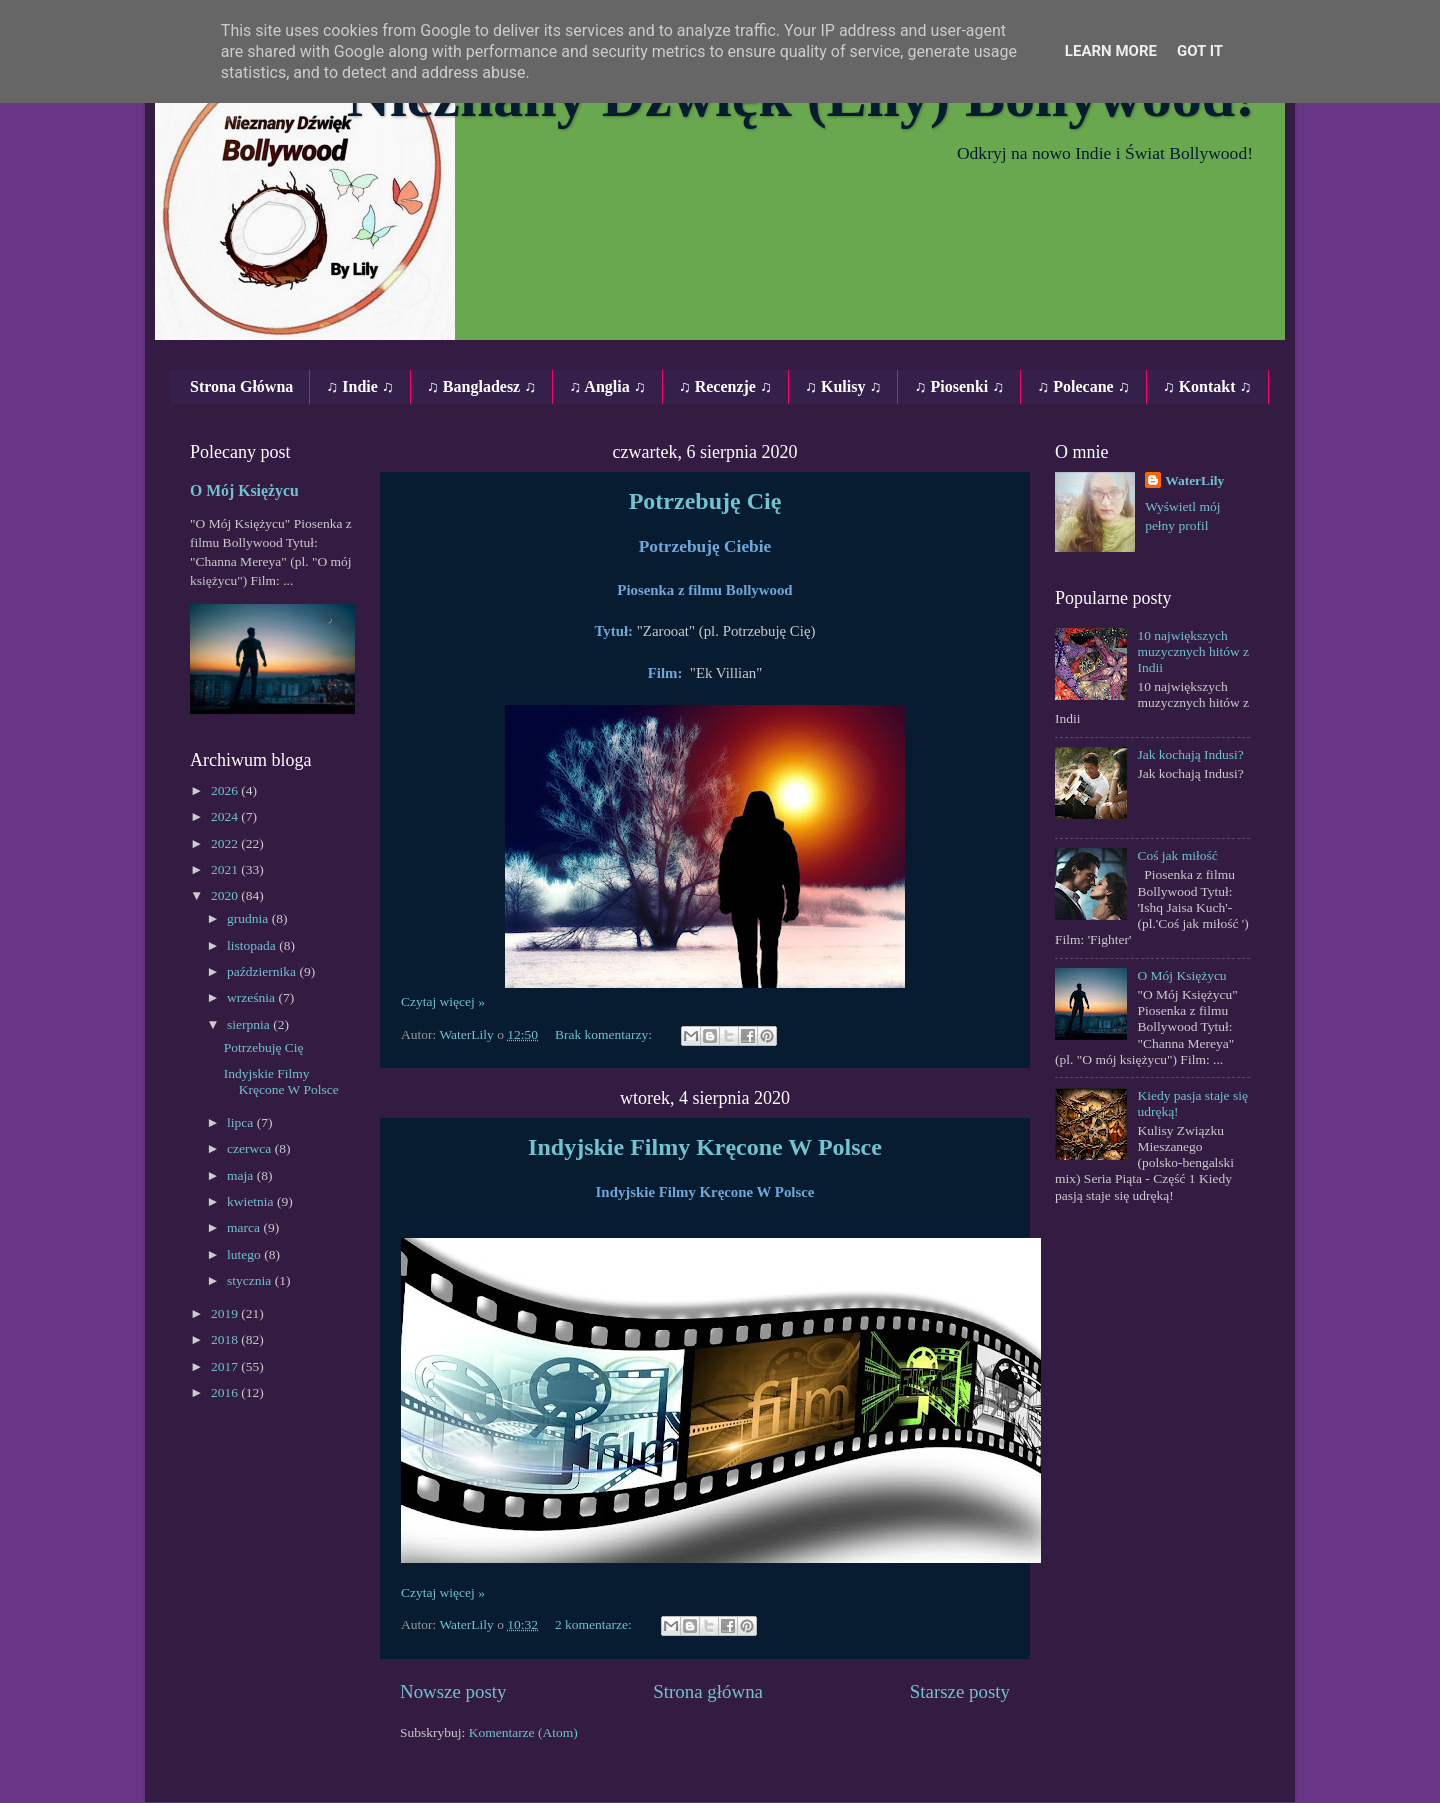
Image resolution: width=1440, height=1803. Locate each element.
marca (245, 1227)
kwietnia (252, 1201)
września (252, 997)
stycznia (251, 1280)
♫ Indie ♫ (360, 386)
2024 (226, 816)
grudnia (249, 918)
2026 (226, 790)
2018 (226, 1339)
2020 (226, 895)
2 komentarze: (595, 1624)
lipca (242, 1122)
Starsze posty (960, 1691)
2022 (226, 843)
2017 (226, 1366)
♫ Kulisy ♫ (843, 386)
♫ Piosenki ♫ (959, 386)
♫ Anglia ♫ (607, 386)
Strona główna (708, 1691)
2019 (226, 1313)
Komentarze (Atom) (523, 1732)
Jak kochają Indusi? (1190, 754)
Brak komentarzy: (605, 1034)
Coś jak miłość (1177, 855)
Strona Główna (241, 386)
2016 (226, 1392)
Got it (1200, 51)
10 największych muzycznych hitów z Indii (1193, 651)
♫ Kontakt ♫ (1207, 386)
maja (242, 1175)
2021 (226, 869)
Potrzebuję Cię (705, 501)
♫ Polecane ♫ (1083, 386)
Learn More (1111, 51)
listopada (253, 945)
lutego (245, 1254)
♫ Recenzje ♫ (725, 386)
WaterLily (1194, 480)
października (263, 971)
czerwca (251, 1148)
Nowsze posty (453, 1691)
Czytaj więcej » (443, 1001)
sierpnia (250, 1024)
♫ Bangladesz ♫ (481, 386)
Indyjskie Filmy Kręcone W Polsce (705, 1147)
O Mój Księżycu (244, 490)
